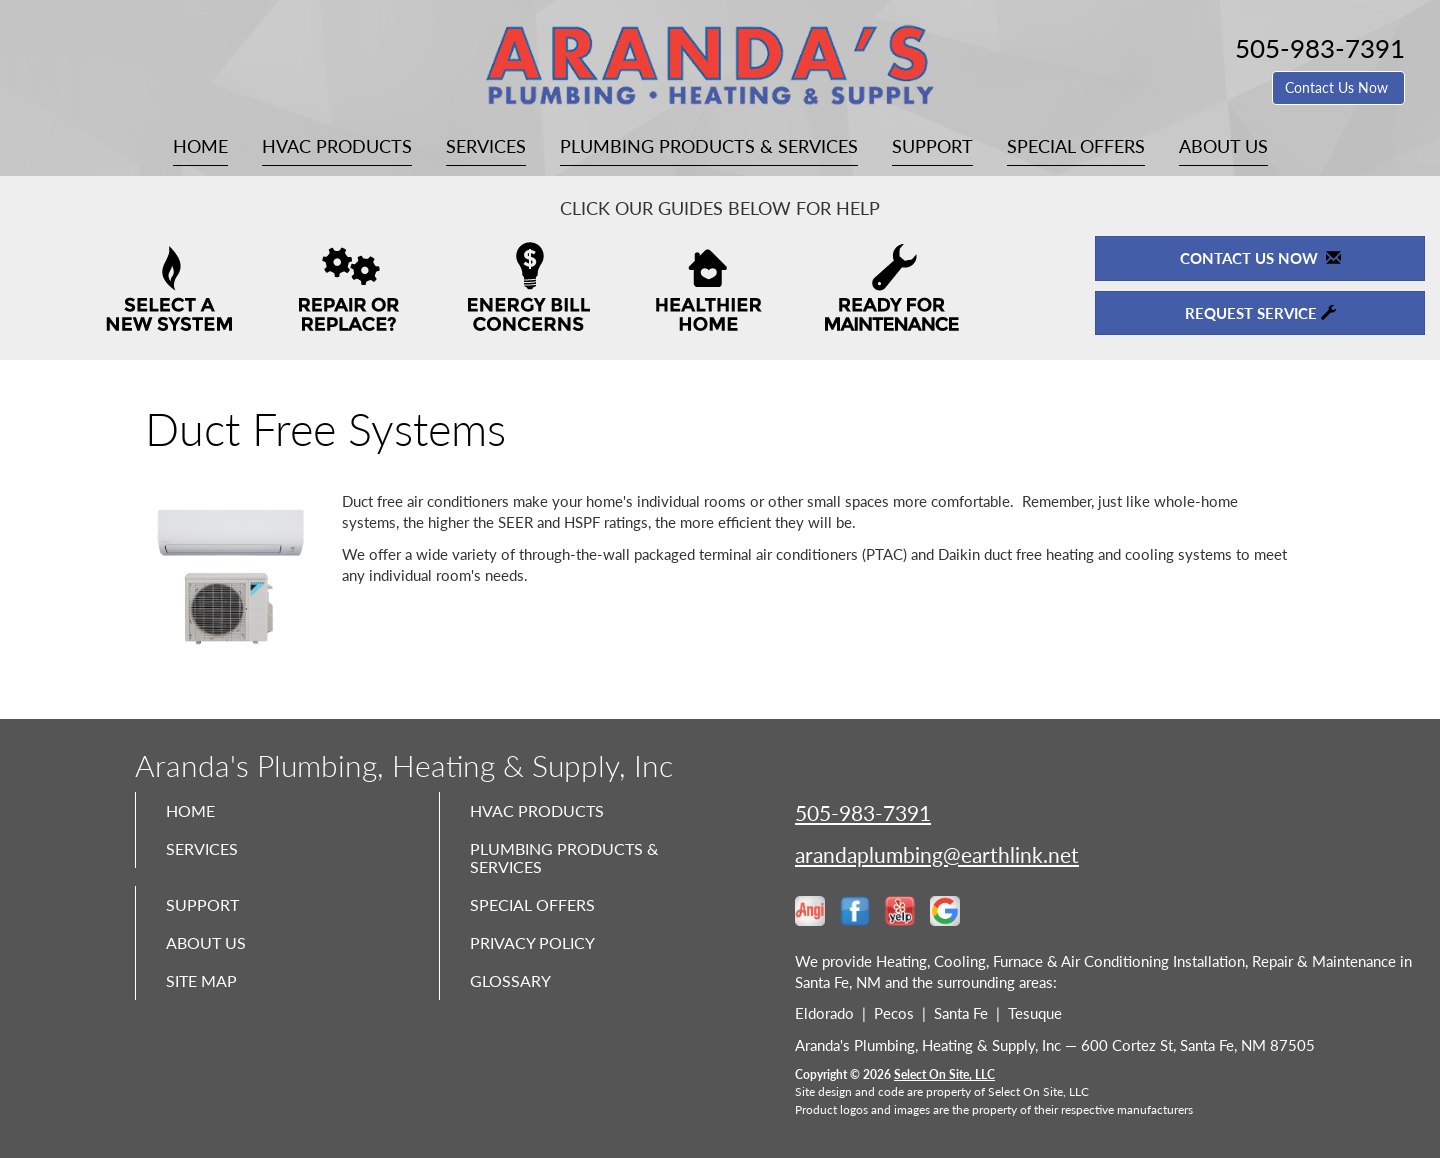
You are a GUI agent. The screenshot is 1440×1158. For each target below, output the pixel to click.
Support (932, 146)
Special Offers (1076, 146)
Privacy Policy (539, 961)
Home (200, 146)
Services (486, 146)
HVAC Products (337, 146)
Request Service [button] (1260, 313)
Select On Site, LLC (944, 1074)
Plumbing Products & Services (709, 146)
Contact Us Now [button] (1338, 87)
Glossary (514, 1003)
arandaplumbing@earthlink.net (937, 854)
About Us (1223, 146)
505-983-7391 (863, 812)
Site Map (206, 1003)
